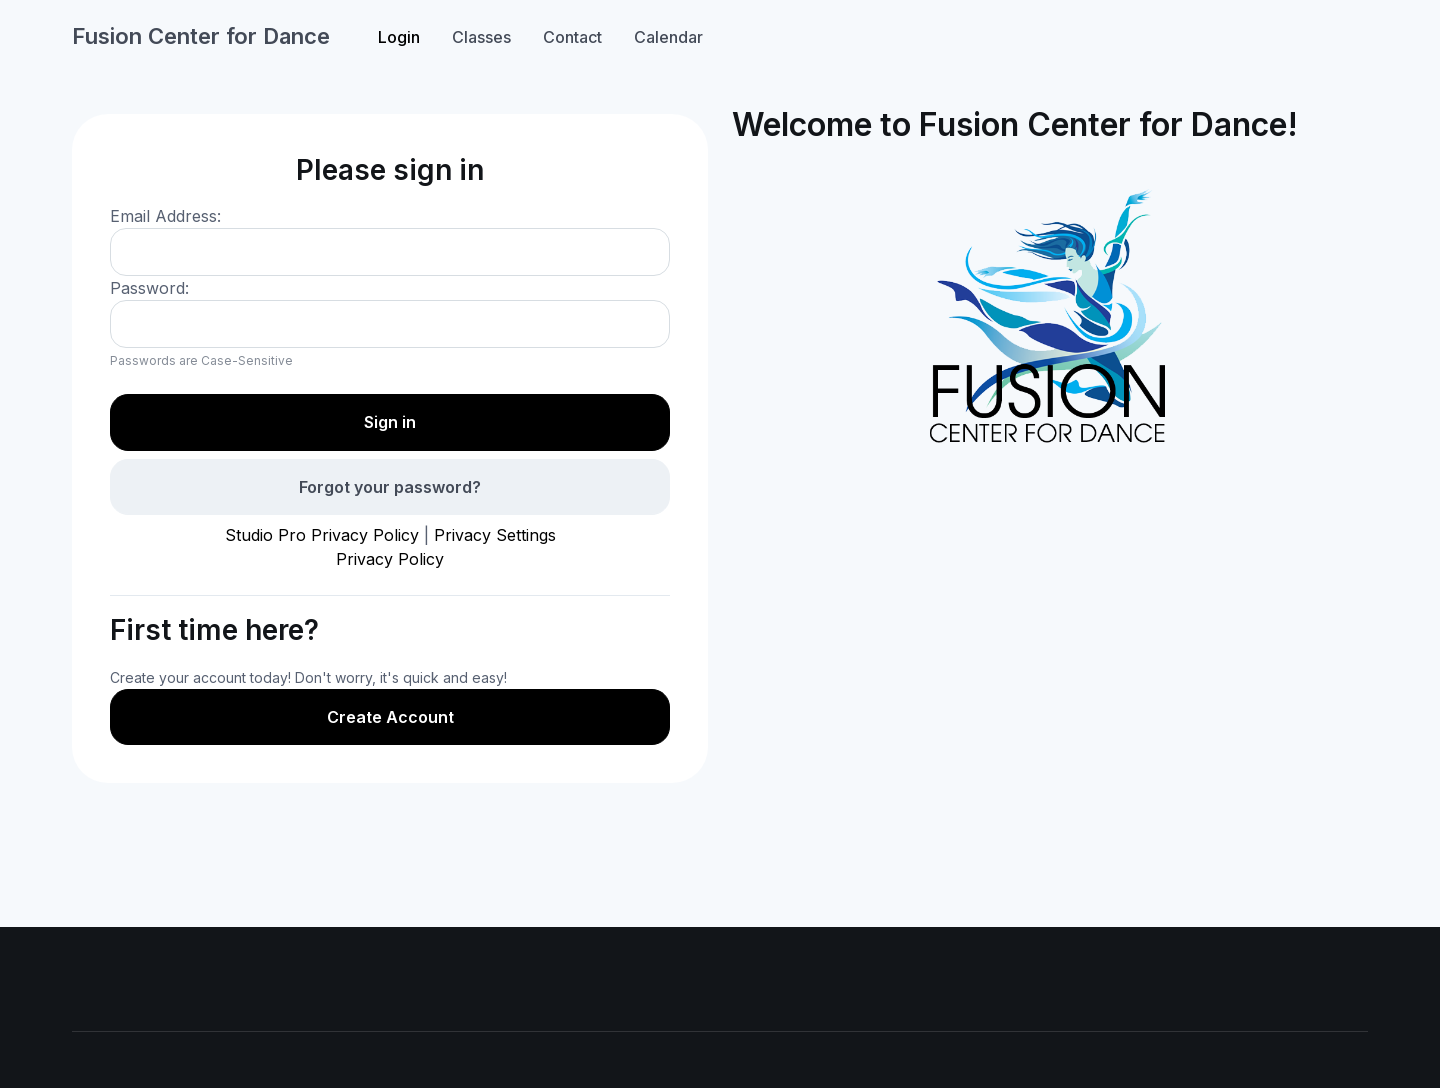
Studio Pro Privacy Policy (322, 535)
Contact (572, 37)
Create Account (390, 717)
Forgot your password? (390, 487)
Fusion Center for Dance (201, 36)
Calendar (668, 37)
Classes (481, 37)
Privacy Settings (495, 535)
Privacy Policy (390, 559)
